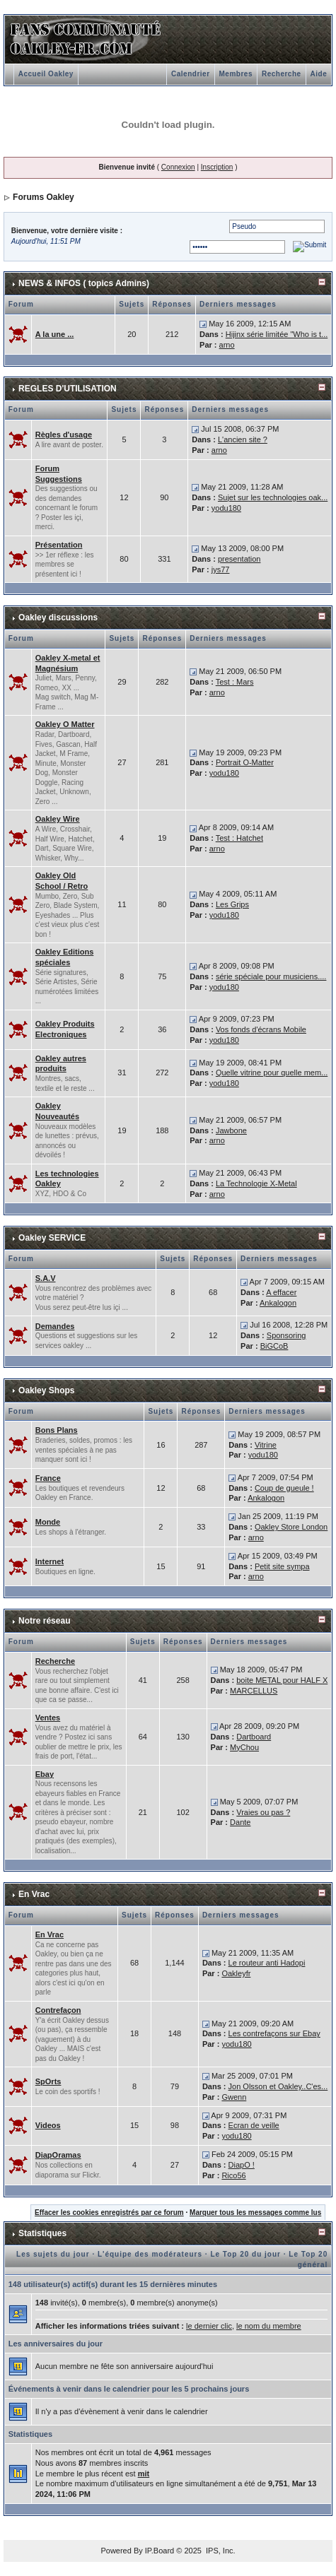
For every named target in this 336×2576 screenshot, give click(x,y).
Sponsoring (286, 1335)
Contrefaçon (58, 2010)
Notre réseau (44, 1621)
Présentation (59, 544)
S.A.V (45, 1278)
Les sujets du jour (53, 2254)
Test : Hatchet (239, 838)
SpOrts (48, 2081)
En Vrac (34, 1894)
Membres (236, 74)
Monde (47, 1522)
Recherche (281, 74)
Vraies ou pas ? (263, 1812)
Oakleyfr (235, 1973)
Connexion (178, 167)
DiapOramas (58, 2155)
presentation (239, 559)
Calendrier (190, 74)
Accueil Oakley (46, 74)
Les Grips (232, 904)
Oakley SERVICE (52, 1238)
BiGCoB (274, 1346)
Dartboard (253, 1736)
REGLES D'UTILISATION (67, 389)
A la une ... (54, 334)
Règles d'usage (63, 434)
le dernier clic (209, 2326)
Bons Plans (56, 1430)
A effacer (281, 1292)
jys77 (221, 569)
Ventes (47, 1717)
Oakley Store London (291, 1527)
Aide (319, 74)
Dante (240, 1822)
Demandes (55, 1326)
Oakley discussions (58, 617)
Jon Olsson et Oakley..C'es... (278, 2086)
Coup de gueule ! (284, 1488)
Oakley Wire (57, 819)
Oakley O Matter (65, 724)
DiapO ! (241, 2165)
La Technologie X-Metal (256, 1183)
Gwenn (233, 2097)
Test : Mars (235, 682)
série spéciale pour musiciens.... (271, 976)
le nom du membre (268, 2326)
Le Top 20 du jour (245, 2254)
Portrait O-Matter (245, 762)
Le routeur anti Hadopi (267, 1962)
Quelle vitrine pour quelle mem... (272, 1072)
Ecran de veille (253, 2125)
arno (227, 345)
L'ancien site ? (242, 439)
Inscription (217, 167)
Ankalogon (278, 1303)
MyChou (244, 1747)
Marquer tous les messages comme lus (255, 2212)
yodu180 (226, 508)
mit (144, 2473)
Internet (49, 1561)
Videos (48, 2125)
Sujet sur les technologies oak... (273, 497)
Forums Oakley (43, 197)
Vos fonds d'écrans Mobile (261, 1029)
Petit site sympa (282, 1566)
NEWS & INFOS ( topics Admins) (83, 283)
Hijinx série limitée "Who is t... (277, 334)
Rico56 (233, 2175)
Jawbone (231, 1130)
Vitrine (266, 1445)
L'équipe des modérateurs (150, 2254)
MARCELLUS (253, 1690)
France (48, 1478)
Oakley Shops (46, 1390)
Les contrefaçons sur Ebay (274, 2033)
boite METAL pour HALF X (282, 1680)
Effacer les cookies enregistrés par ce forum (109, 2212)
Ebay (44, 1774)
